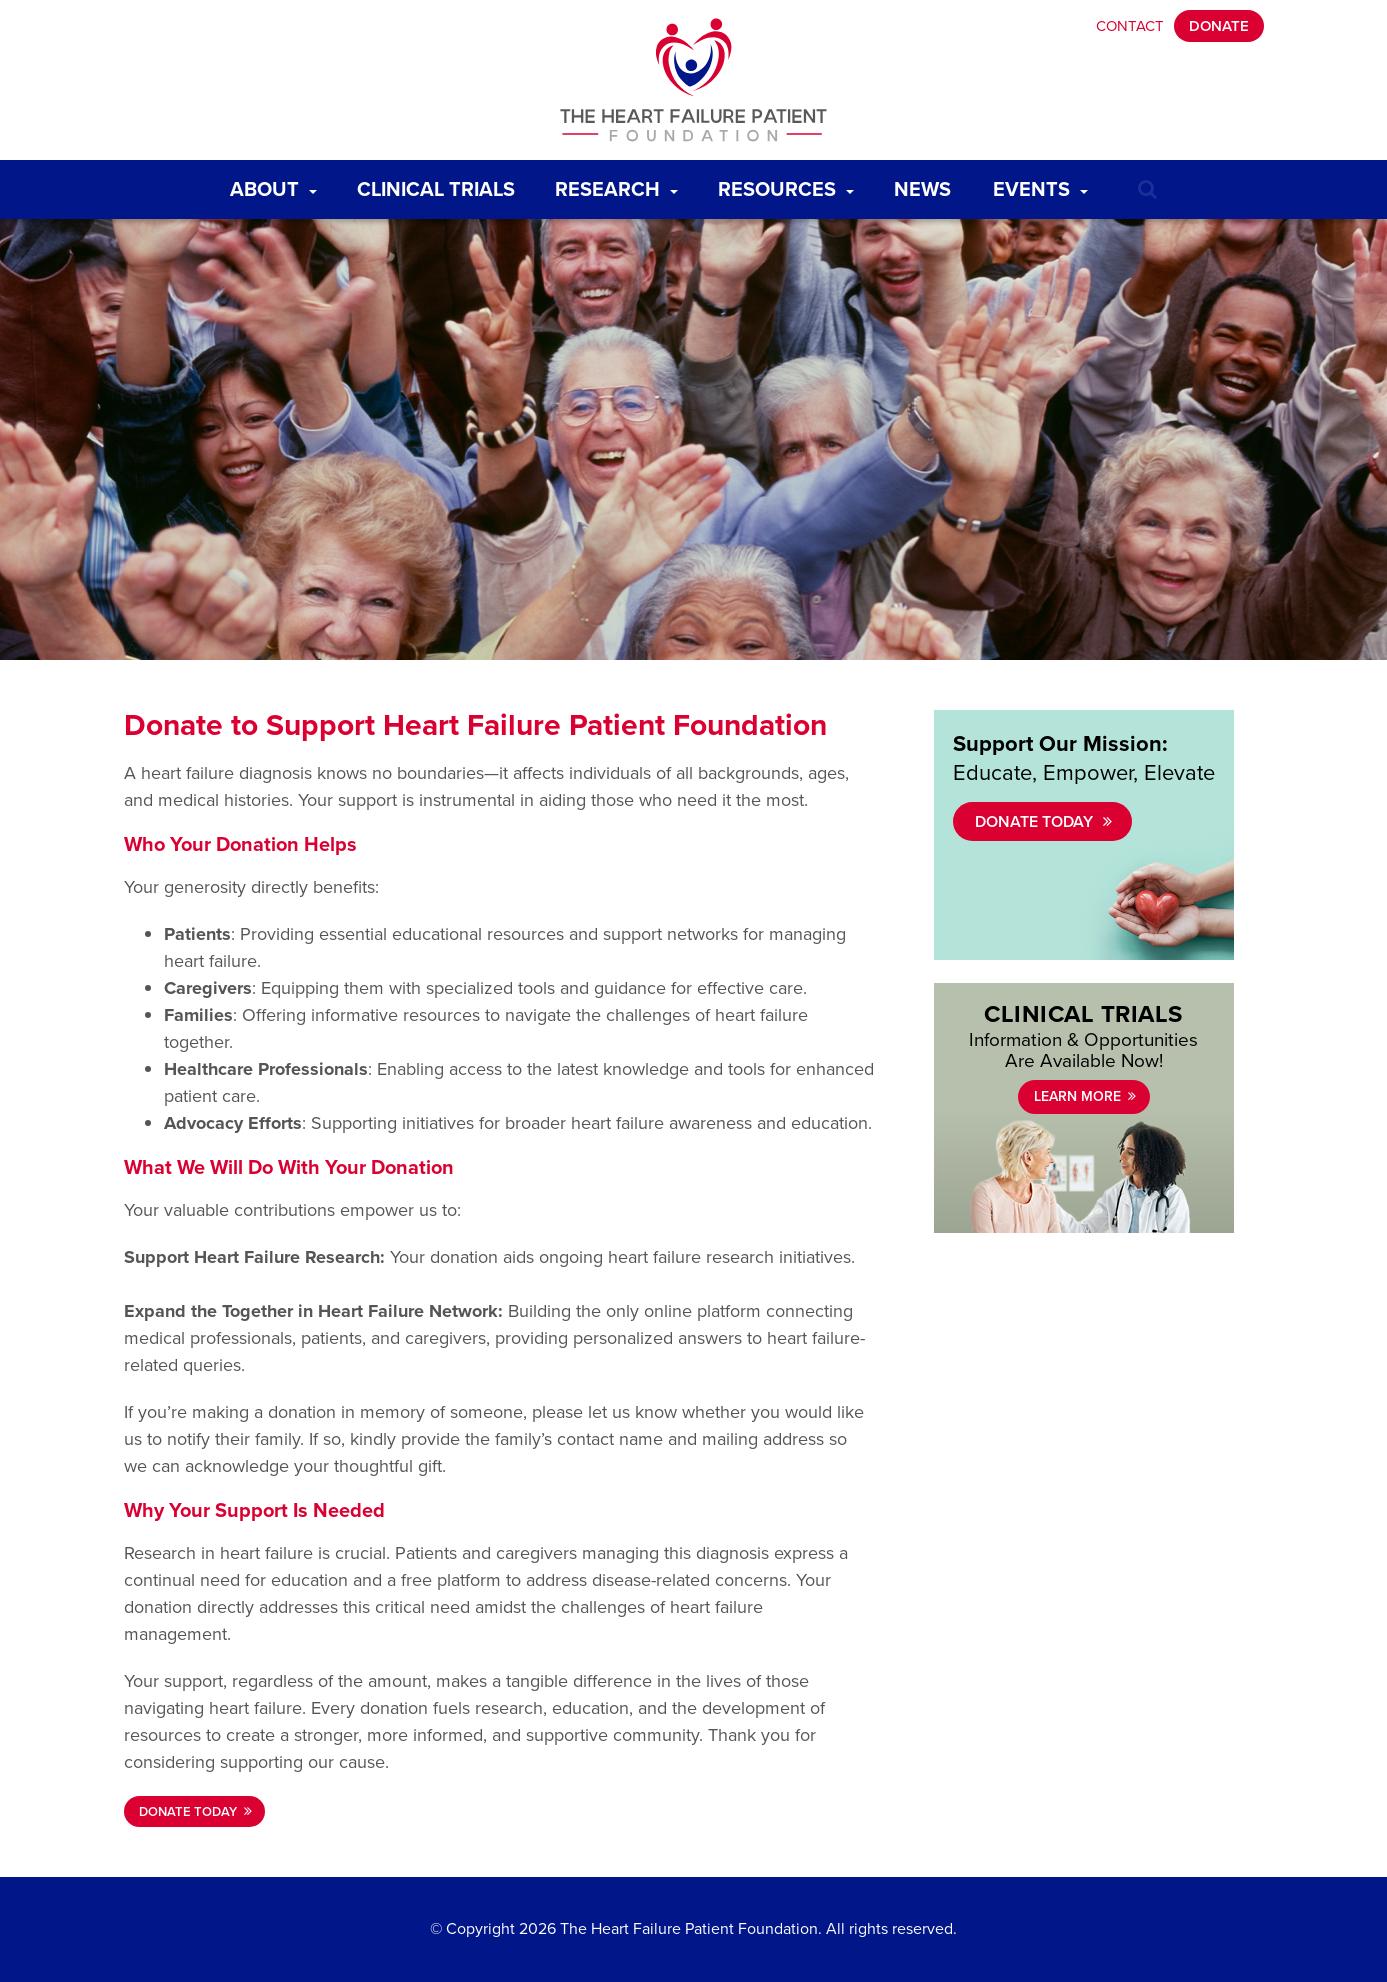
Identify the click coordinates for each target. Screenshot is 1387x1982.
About (278, 185)
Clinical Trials (441, 185)
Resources (791, 185)
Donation (257, 844)
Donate (1219, 26)
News (927, 185)
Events (1045, 185)
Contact (1130, 26)
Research (621, 185)
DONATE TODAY (188, 1811)
